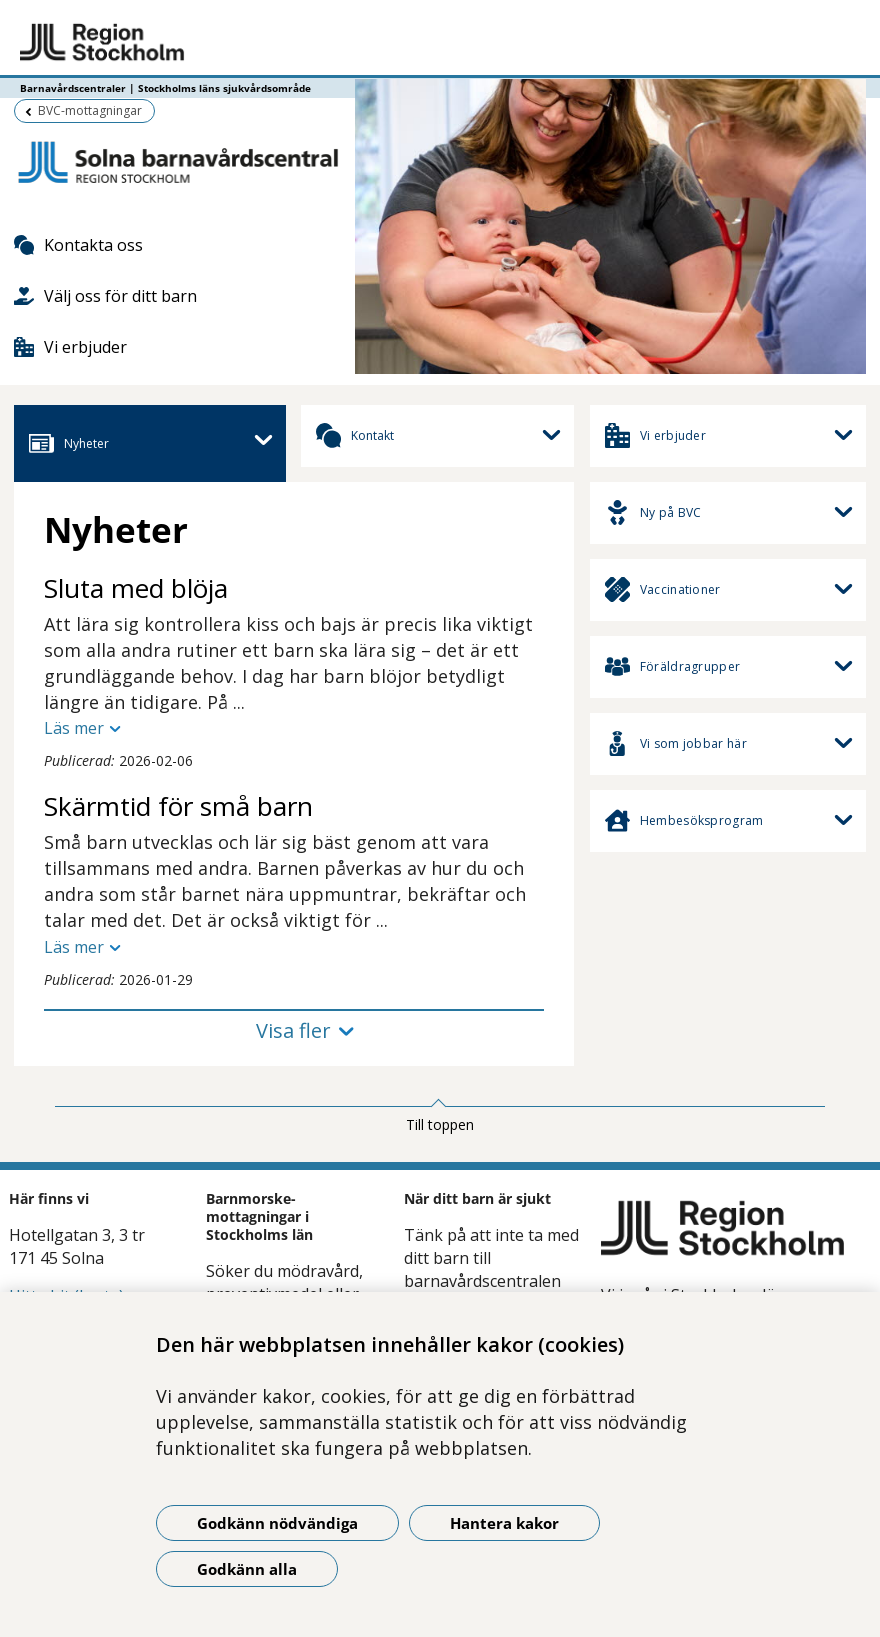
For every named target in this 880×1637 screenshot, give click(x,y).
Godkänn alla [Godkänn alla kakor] (247, 1569)
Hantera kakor (504, 1523)
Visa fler (293, 1030)
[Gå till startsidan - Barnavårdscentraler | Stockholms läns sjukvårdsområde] (440, 43)
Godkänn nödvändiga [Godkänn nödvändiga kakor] (277, 1523)
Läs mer (74, 728)
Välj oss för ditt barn (105, 296)
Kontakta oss (78, 245)
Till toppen (440, 1124)
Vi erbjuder (70, 347)
